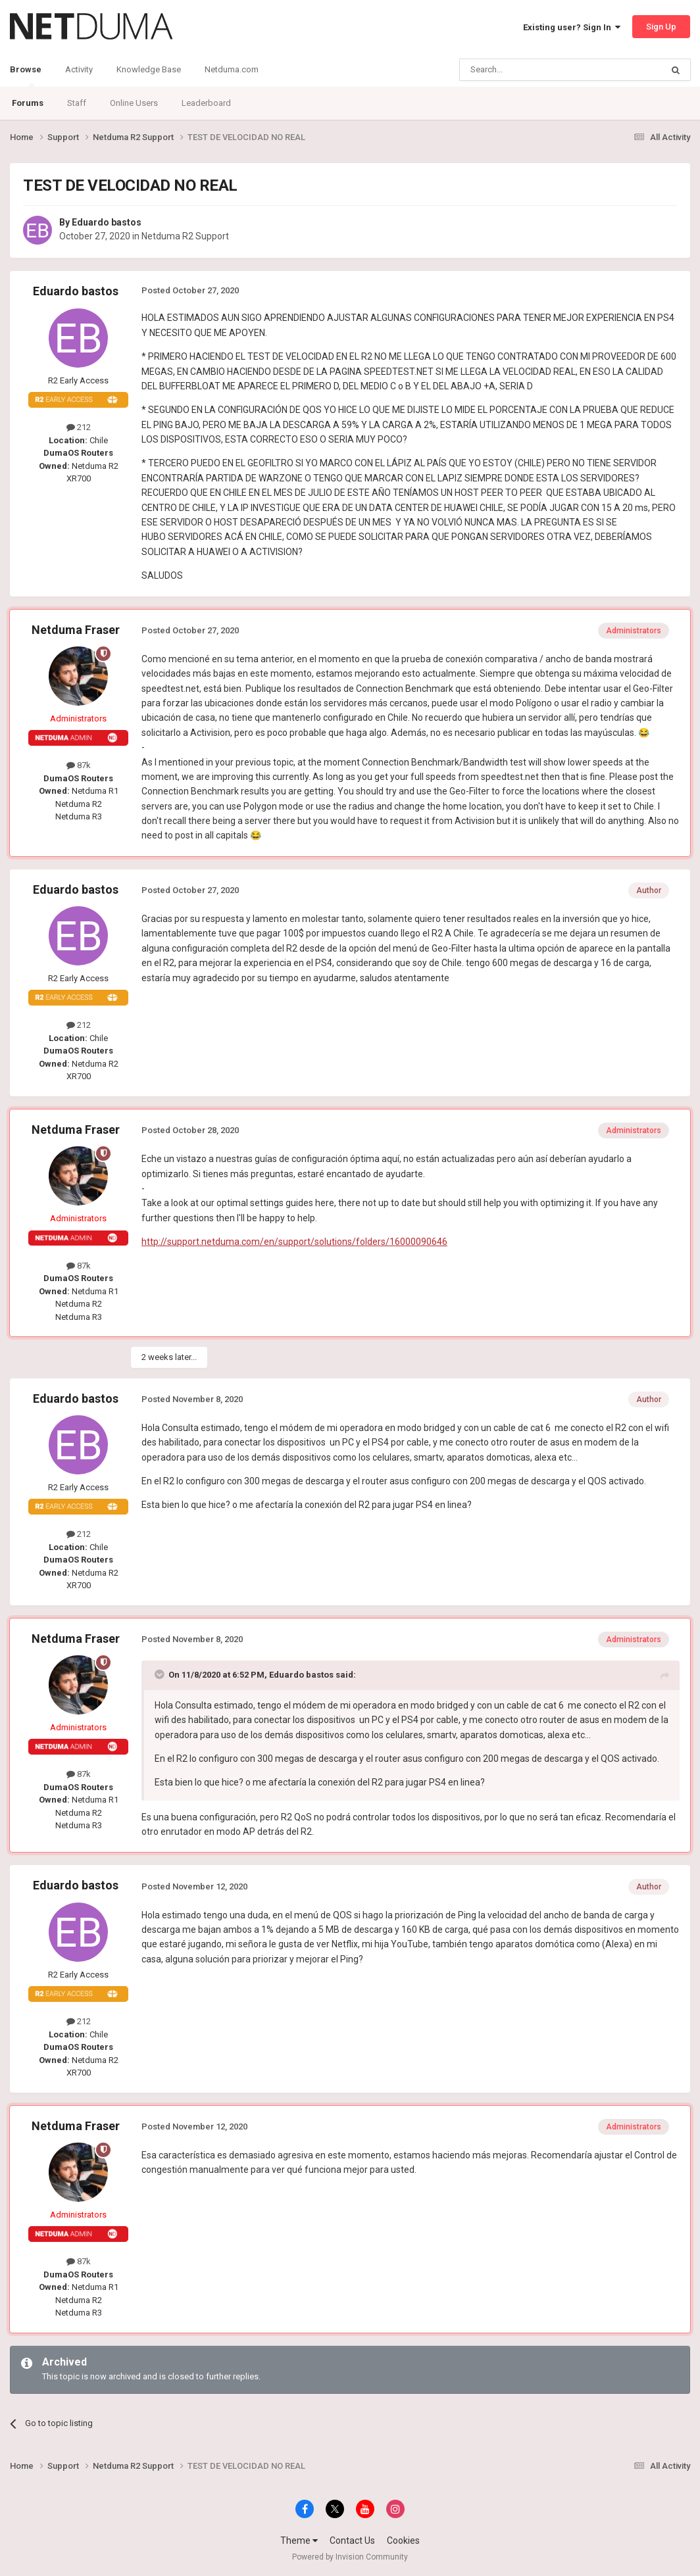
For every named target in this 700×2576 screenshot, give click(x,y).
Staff (76, 103)
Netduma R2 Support (185, 236)
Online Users (134, 103)
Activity (79, 69)
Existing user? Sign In (571, 27)
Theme (299, 2540)
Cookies (403, 2540)
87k (78, 765)
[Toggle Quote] (160, 1674)
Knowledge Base (148, 69)
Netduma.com (232, 69)
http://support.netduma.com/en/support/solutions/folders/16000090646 (294, 1241)
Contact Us (352, 2540)
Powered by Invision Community (350, 2557)
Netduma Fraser (76, 630)
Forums (27, 103)
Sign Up (661, 27)
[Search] (529, 69)
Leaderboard (206, 103)
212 (78, 427)
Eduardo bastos (106, 222)
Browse (25, 75)
